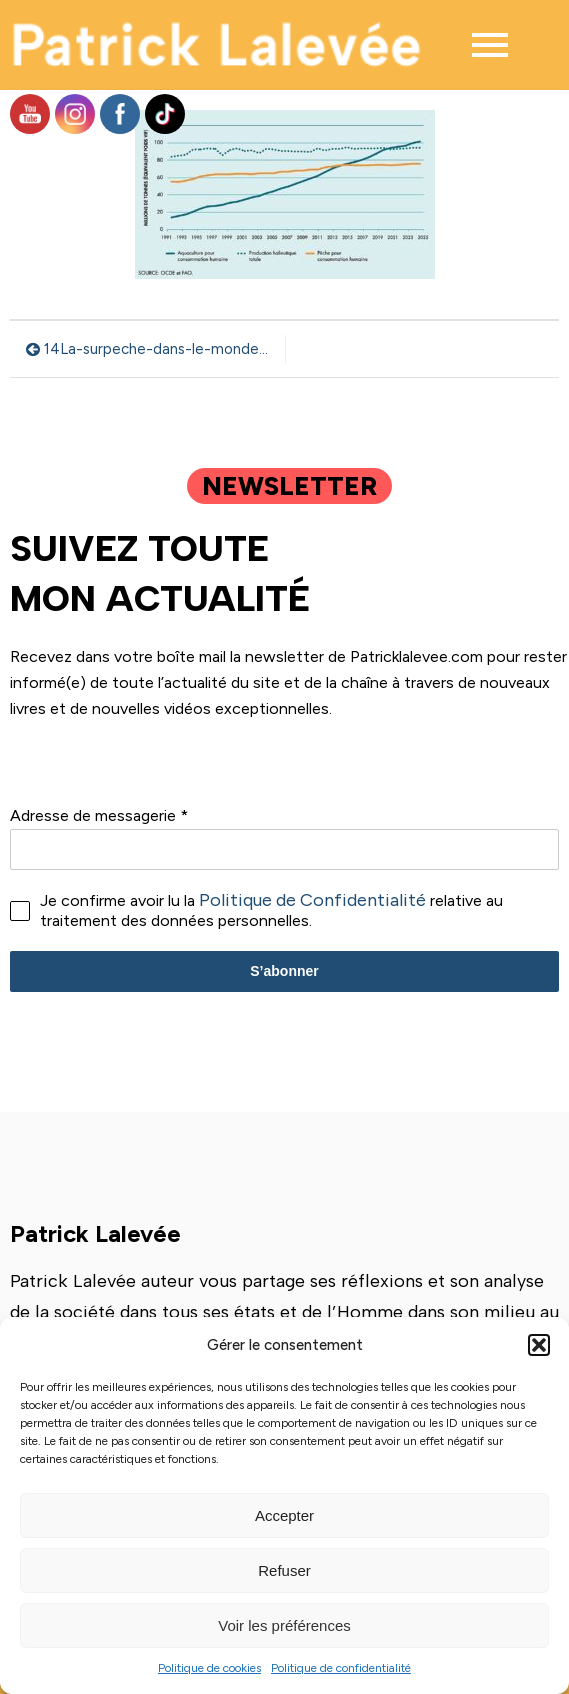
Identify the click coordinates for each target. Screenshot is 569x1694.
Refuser (284, 1570)
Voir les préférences (284, 1625)
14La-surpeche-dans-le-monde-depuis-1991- (159, 349)
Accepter (284, 1515)
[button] (539, 1345)
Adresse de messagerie (99, 815)
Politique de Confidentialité (312, 900)
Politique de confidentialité (341, 1668)
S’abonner (284, 971)
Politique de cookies (209, 1668)
